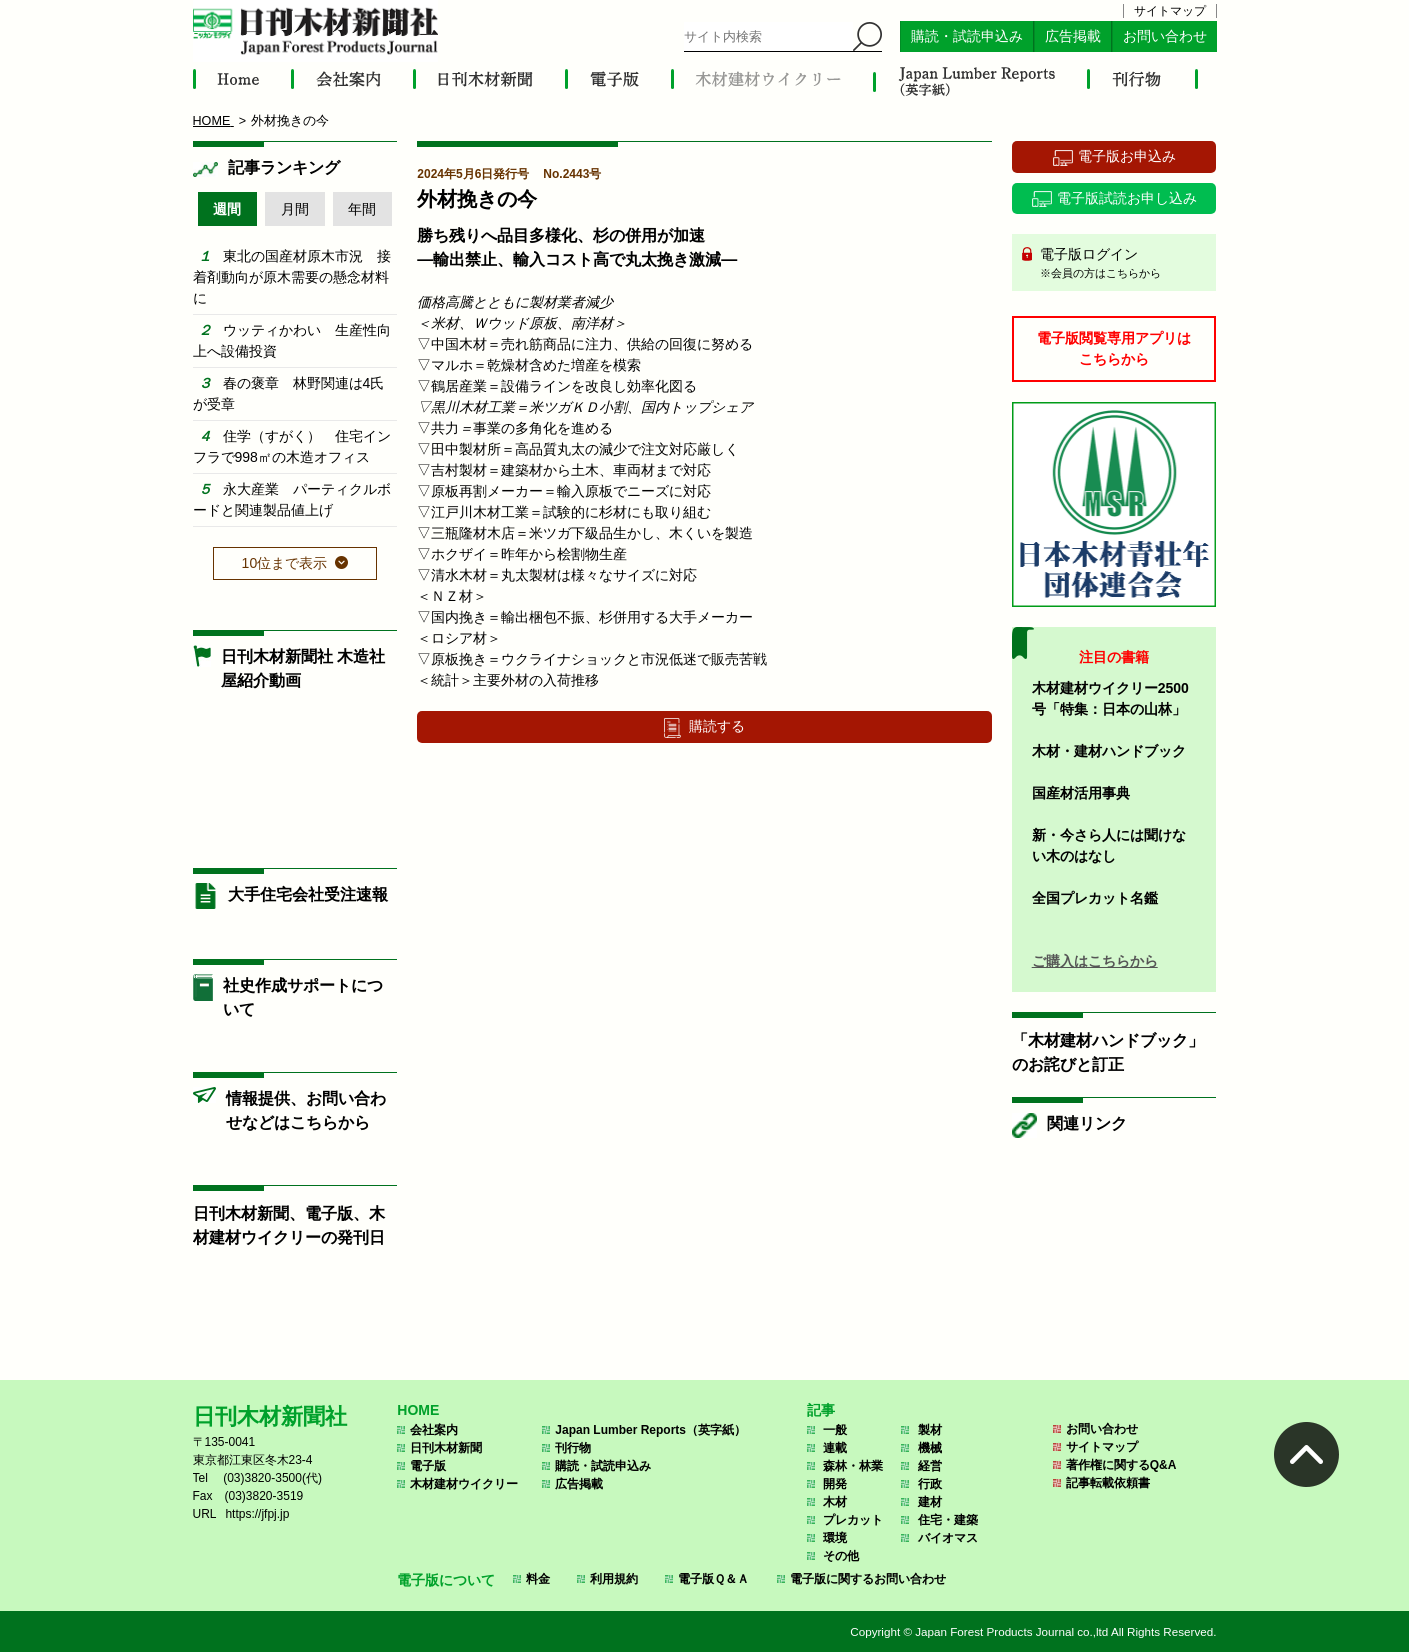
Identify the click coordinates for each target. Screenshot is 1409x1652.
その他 (841, 1556)
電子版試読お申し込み (1127, 198)
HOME (418, 1410)
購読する (717, 726)
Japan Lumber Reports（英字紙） (650, 1430)
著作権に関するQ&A (1121, 1465)
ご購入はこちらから (1095, 961)
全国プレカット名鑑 (1095, 898)
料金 (538, 1579)
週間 (227, 209)
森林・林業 (853, 1466)
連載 (835, 1448)
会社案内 (434, 1430)
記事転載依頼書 (1108, 1483)
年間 (362, 209)
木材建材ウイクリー (464, 1484)
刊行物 (573, 1448)
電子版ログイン (1121, 264)
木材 (835, 1502)
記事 (821, 1410)
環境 (835, 1538)
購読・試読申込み (967, 36)
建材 (930, 1502)
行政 (930, 1484)
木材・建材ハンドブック (1109, 751)
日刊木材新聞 (446, 1448)
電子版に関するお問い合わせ (868, 1579)
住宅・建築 (948, 1520)
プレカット (853, 1520)
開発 (835, 1484)
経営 (930, 1466)
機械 (930, 1448)
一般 (835, 1430)
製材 (930, 1430)
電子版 (428, 1466)
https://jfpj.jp (257, 1514)
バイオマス (948, 1538)
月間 (295, 209)
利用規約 (614, 1579)
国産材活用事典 (1081, 793)
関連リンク (1087, 1123)
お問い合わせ (1165, 36)
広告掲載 (1073, 36)
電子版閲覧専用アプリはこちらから (1114, 348)
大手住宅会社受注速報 (308, 894)
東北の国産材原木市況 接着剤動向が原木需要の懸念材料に (292, 277)
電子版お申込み (1127, 156)
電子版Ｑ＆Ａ (713, 1579)
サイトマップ (1170, 11)
